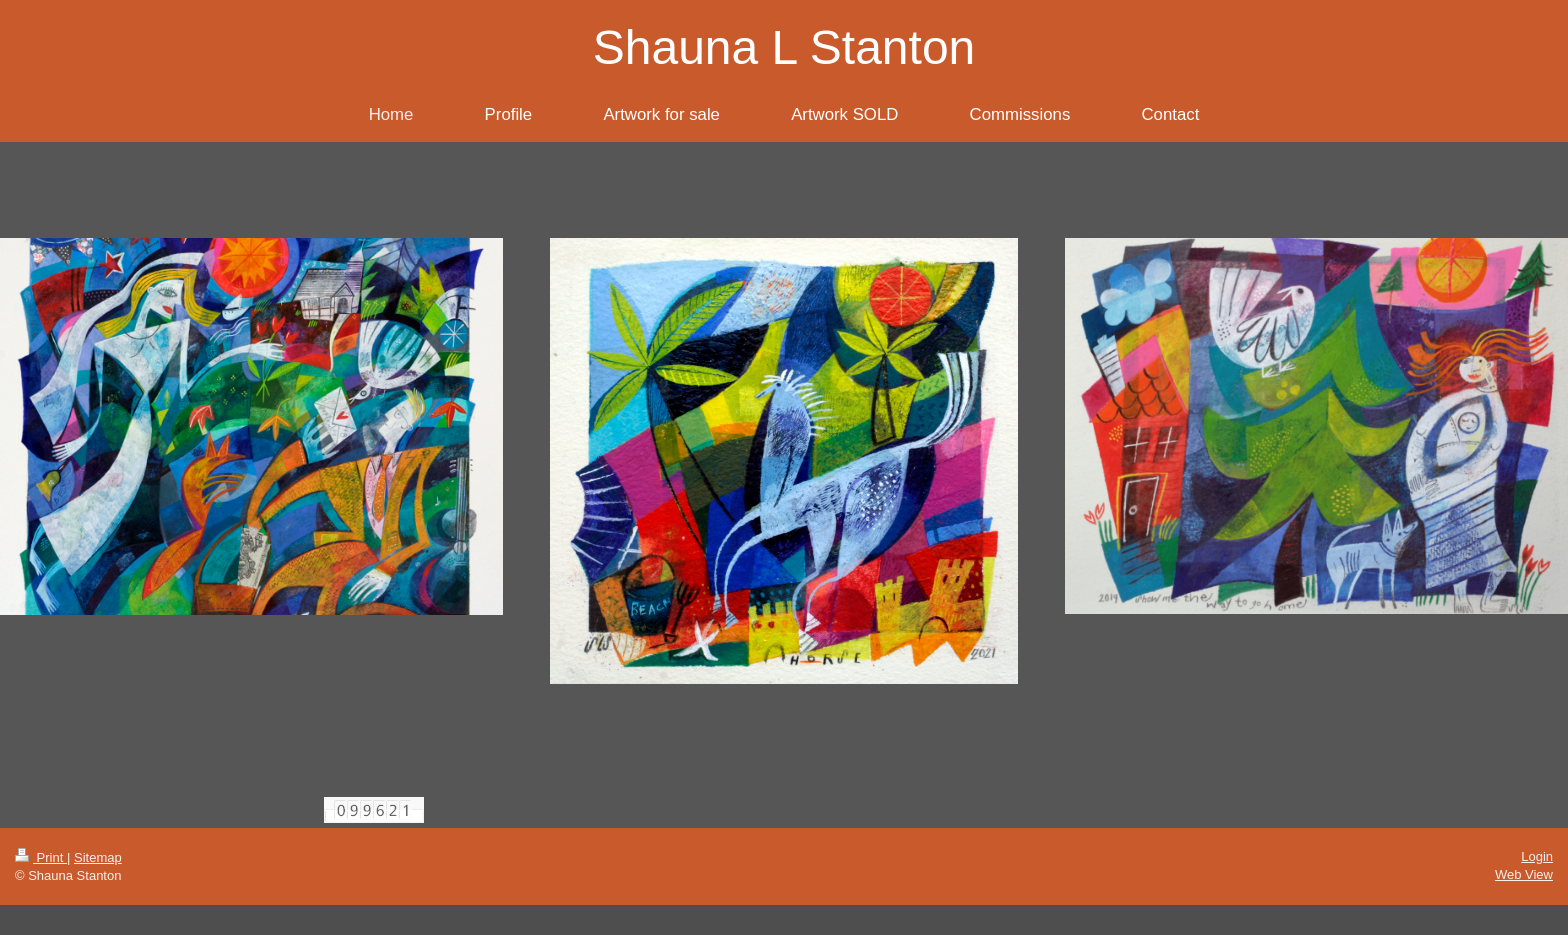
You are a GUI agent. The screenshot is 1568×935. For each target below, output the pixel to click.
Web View (1524, 874)
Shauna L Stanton (784, 47)
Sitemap (98, 857)
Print (41, 857)
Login (1537, 856)
